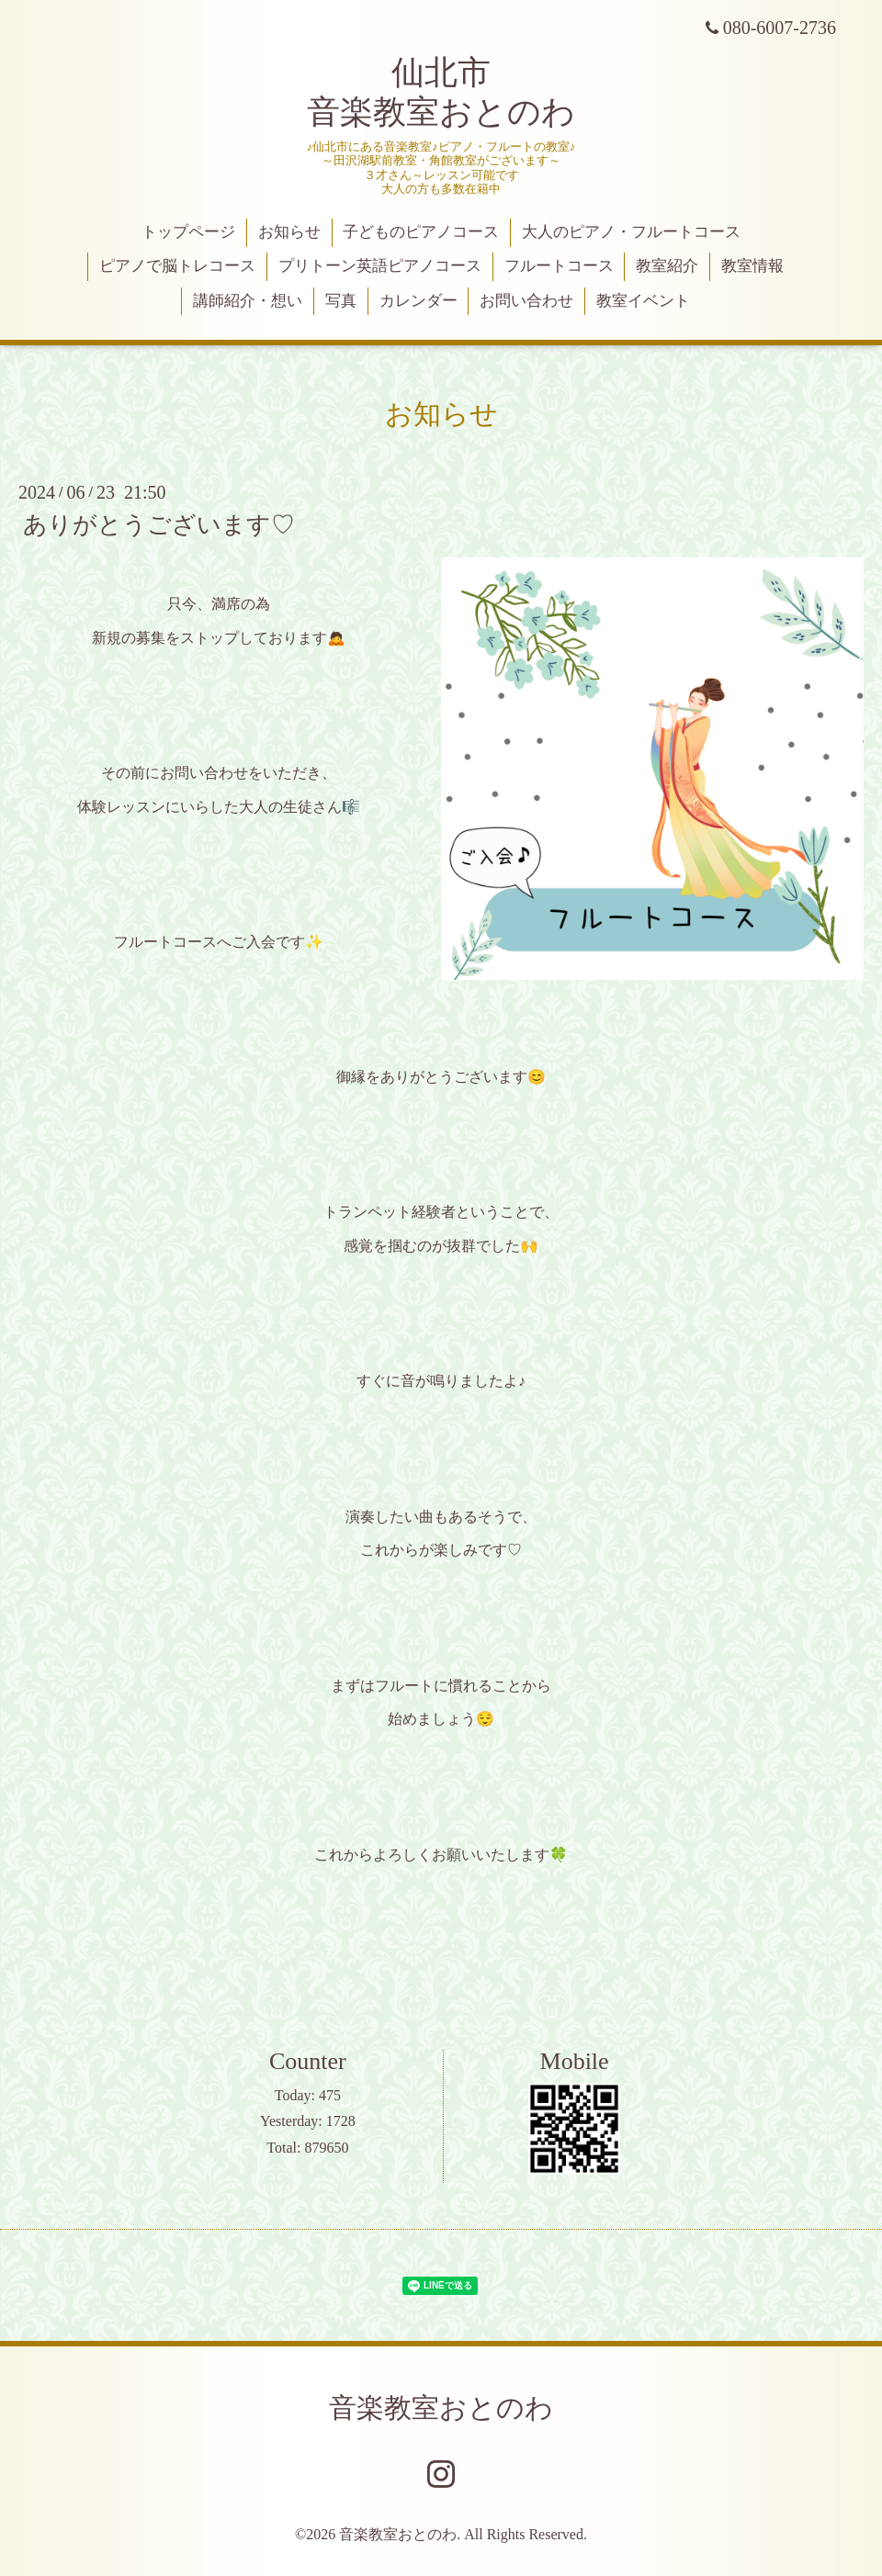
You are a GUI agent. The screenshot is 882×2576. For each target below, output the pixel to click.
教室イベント (643, 300)
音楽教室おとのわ (441, 2407)
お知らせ (289, 232)
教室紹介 (667, 266)
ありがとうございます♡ (159, 525)
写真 (340, 300)
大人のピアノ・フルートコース (631, 232)
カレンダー (418, 300)
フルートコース (559, 266)
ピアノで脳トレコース (177, 266)
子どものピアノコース (421, 232)
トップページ (188, 232)
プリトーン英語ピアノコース (379, 266)
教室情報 (752, 266)
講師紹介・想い (247, 300)
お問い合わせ (526, 300)
